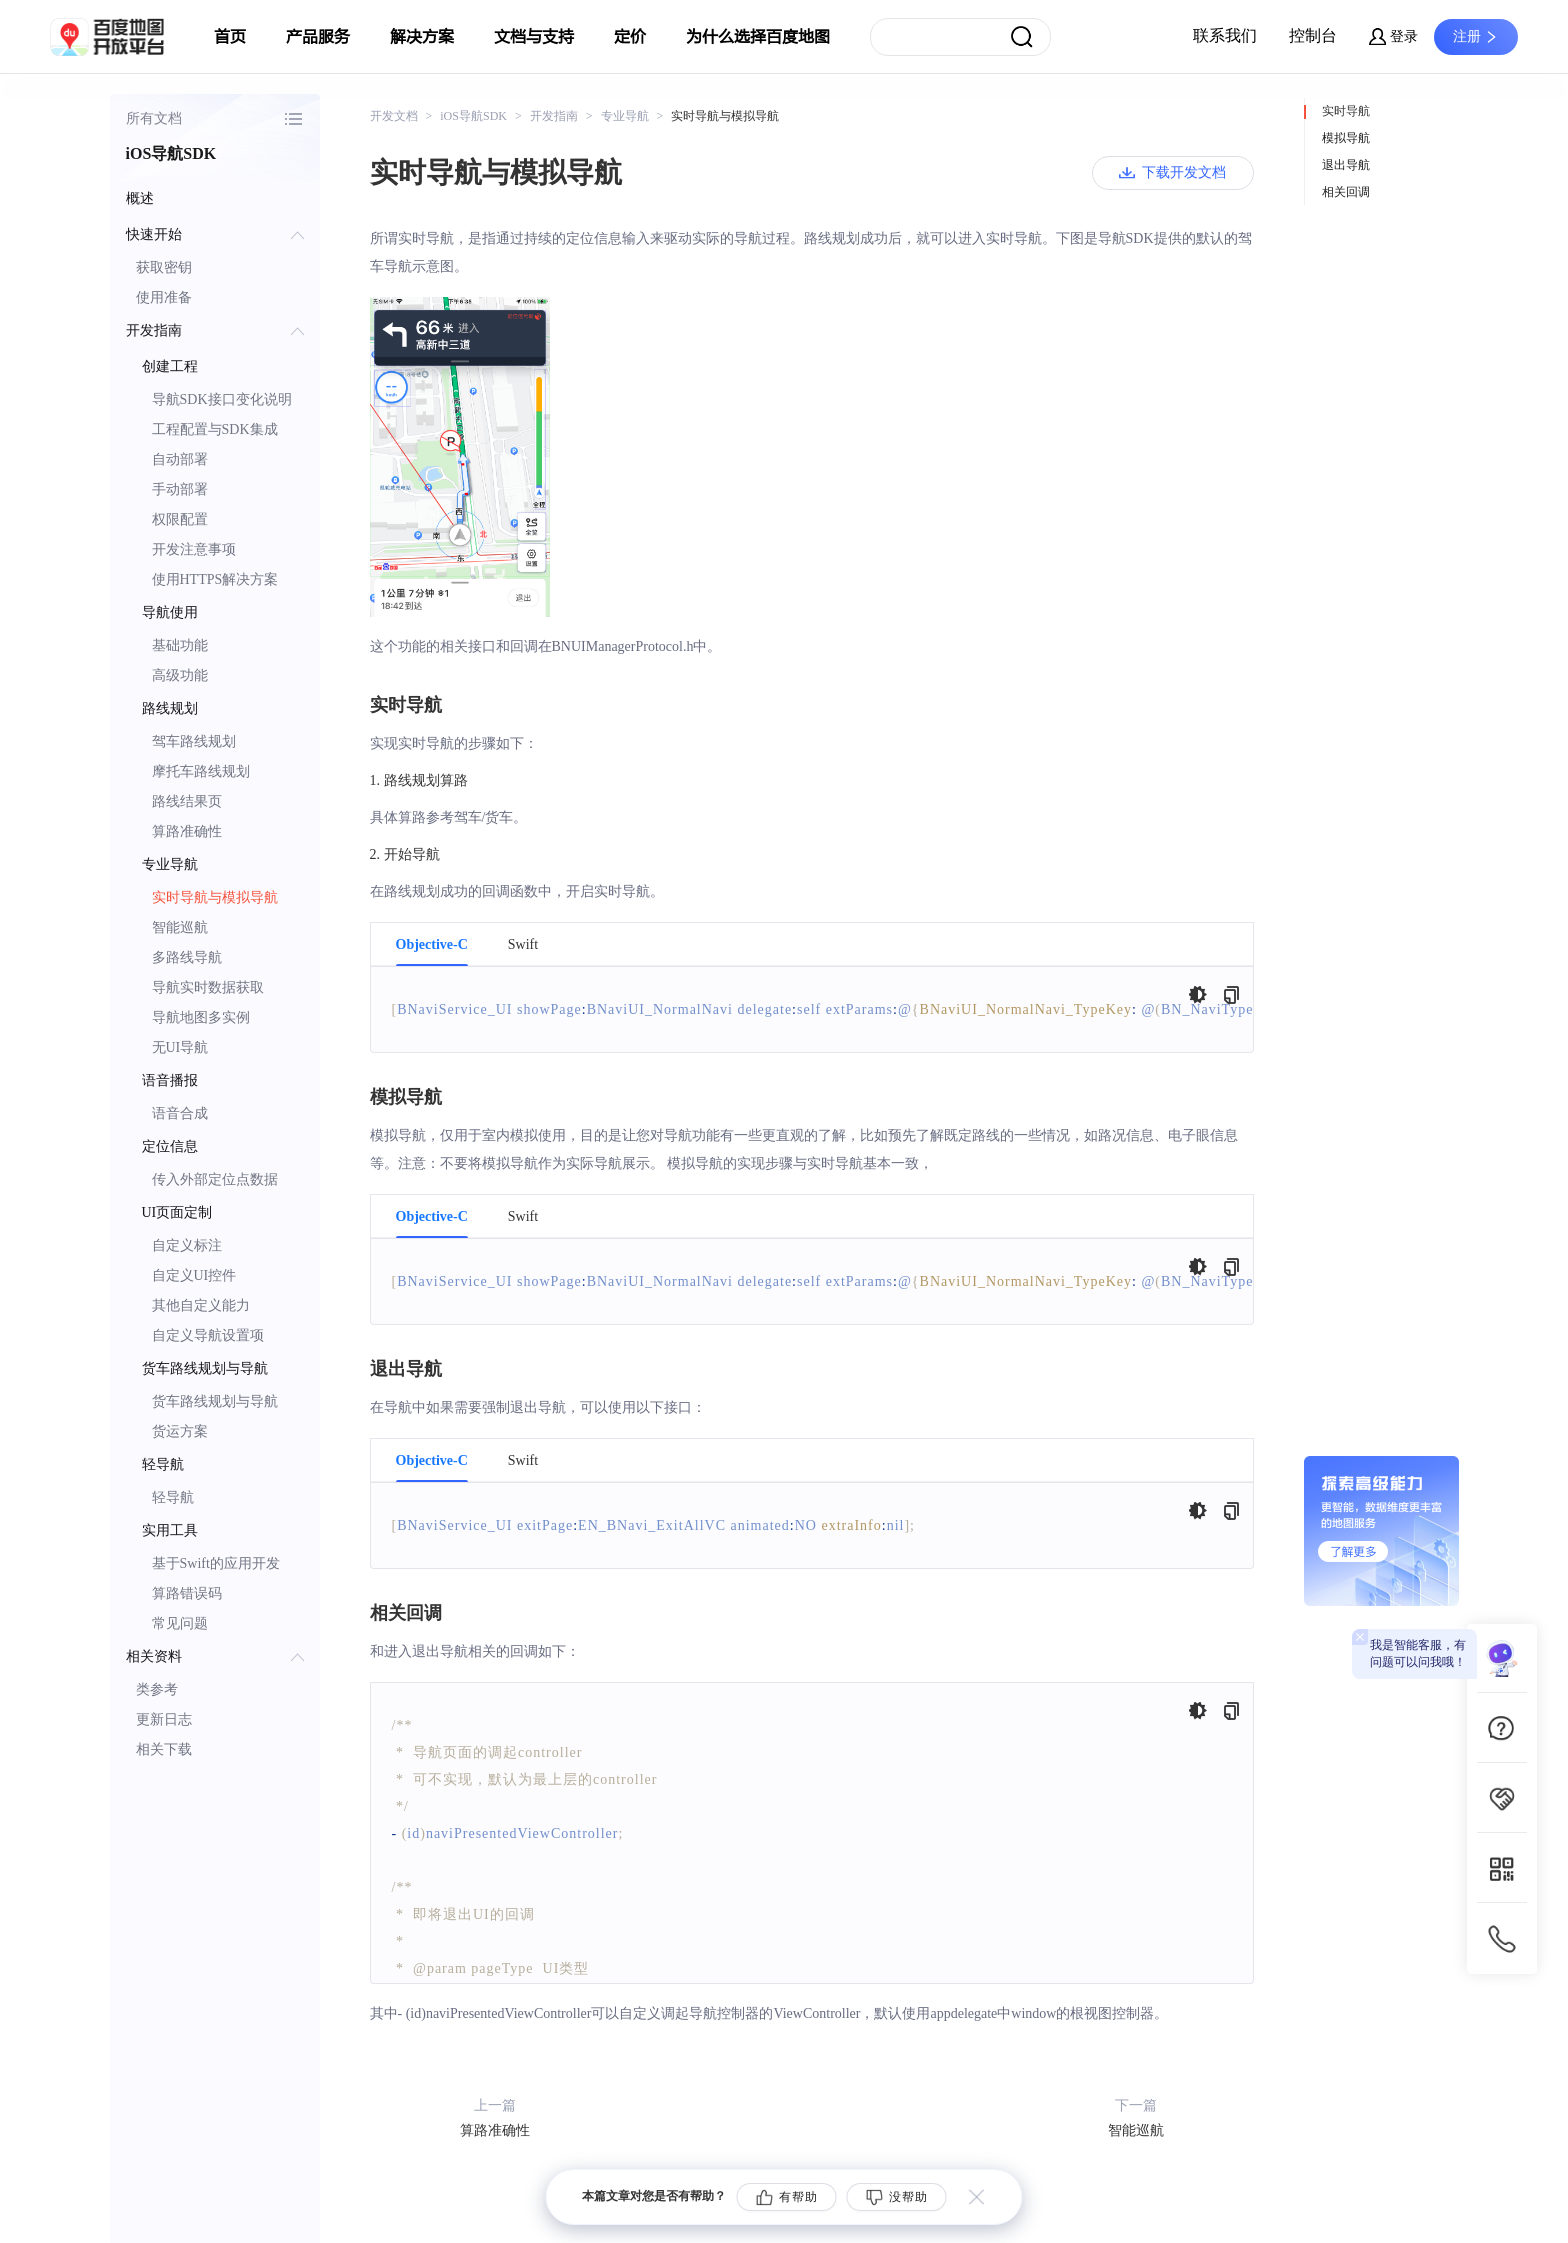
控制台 (1313, 35)
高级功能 (180, 675)
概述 (140, 198)
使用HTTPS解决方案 (215, 579)
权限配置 (180, 519)
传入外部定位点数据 (215, 1179)
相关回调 (1346, 192)
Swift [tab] (523, 945)
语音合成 (180, 1113)
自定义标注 (187, 1245)
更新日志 (164, 1719)
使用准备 (164, 297)
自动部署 (180, 459)
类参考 (157, 1689)
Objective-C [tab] (432, 945)
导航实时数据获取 (208, 987)
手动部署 (180, 489)
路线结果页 (187, 801)
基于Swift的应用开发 (216, 1563)
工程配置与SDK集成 (215, 429)
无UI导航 (180, 1047)
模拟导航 (1346, 138)
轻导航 (173, 1497)
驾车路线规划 (194, 741)
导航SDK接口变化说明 (222, 399)
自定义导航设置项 (208, 1335)
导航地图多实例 (201, 1017)
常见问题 (180, 1623)
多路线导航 (187, 957)
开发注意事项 (194, 549)
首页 (230, 37)
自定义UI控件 (194, 1275)
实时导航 (1346, 111)
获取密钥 (164, 267)
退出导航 (1346, 165)
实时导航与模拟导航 (215, 897)
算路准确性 (187, 831)
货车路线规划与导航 (215, 1401)
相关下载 (164, 1749)
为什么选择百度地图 (758, 37)
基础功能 (180, 645)
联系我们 (1225, 35)
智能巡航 (180, 927)
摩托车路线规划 (201, 771)
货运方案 (180, 1431)
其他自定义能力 (201, 1305)
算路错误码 (187, 1593)
